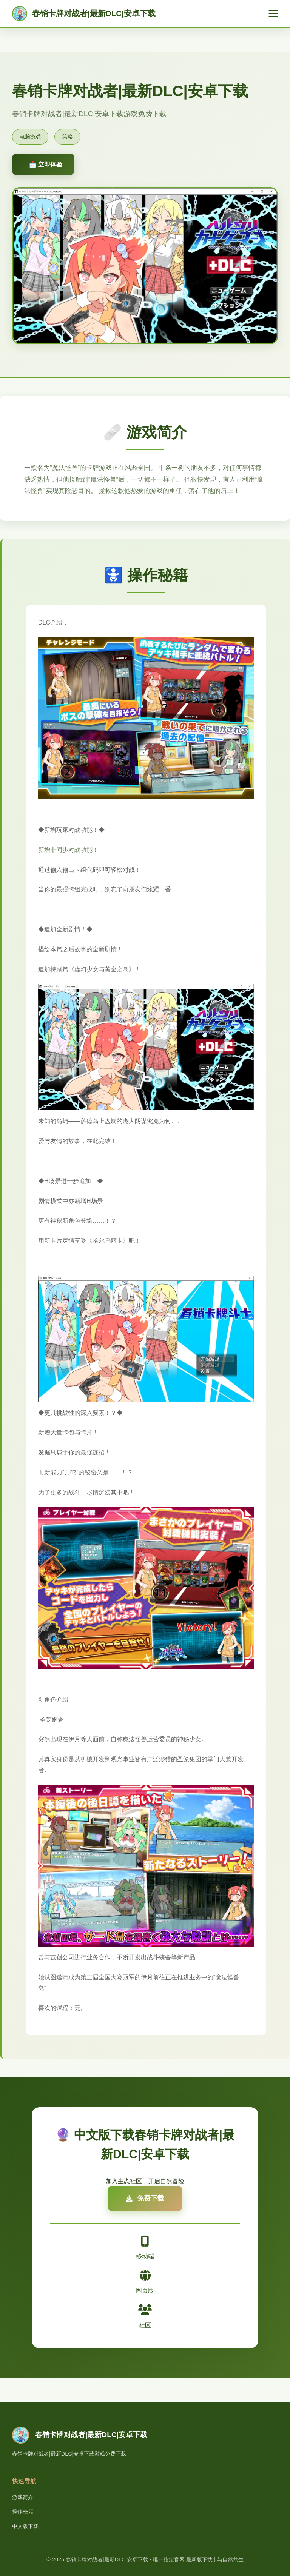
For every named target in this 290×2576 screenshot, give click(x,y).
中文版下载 (25, 2526)
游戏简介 (22, 2497)
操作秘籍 (22, 2511)
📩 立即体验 (45, 164)
